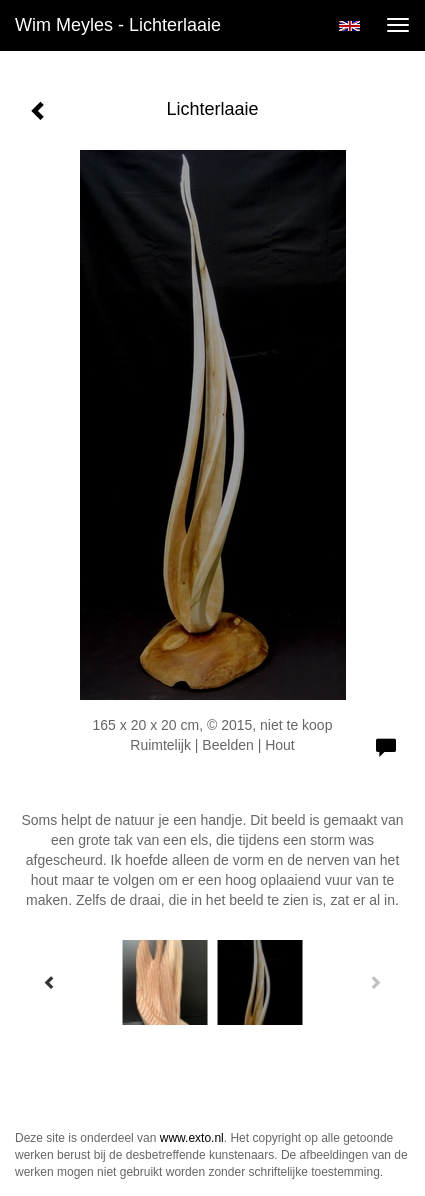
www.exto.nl (192, 1138)
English (349, 26)
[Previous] (50, 982)
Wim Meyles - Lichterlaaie (118, 25)
